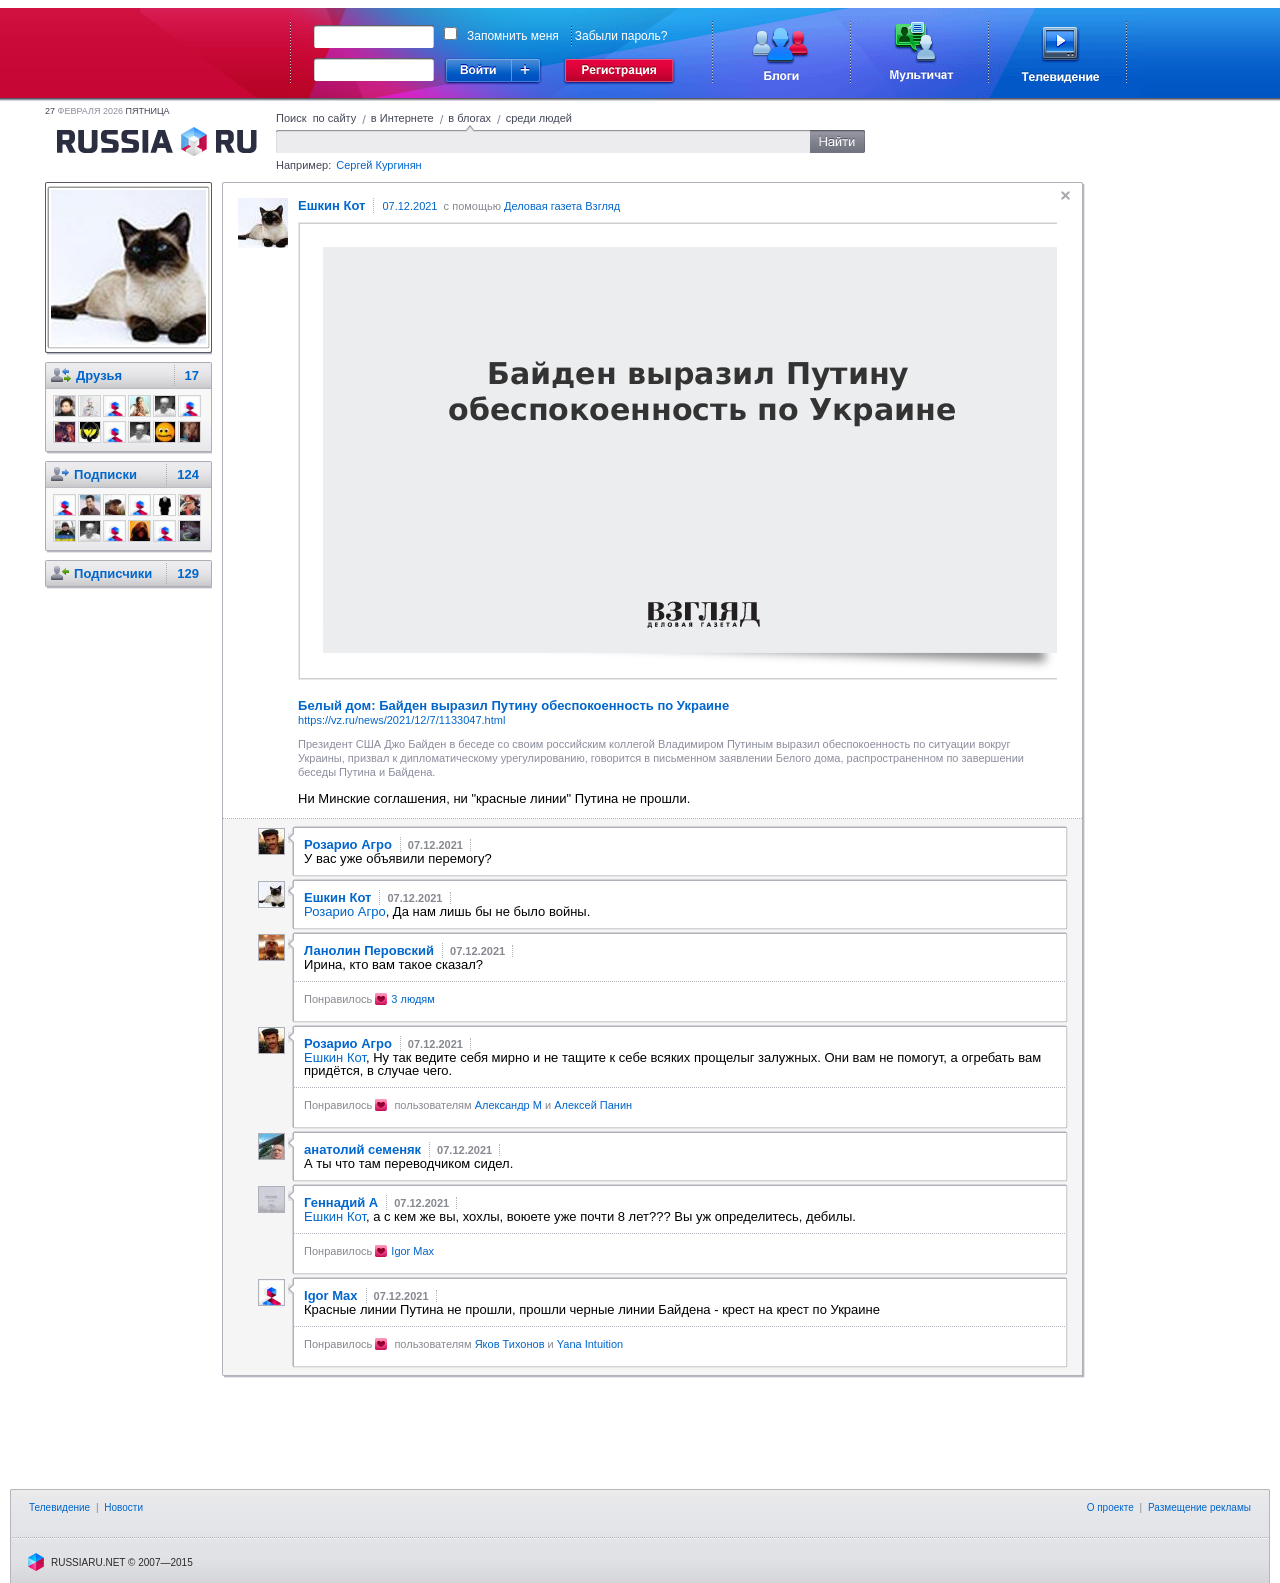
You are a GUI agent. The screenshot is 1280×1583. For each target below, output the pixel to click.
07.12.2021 (409, 206)
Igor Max (412, 1251)
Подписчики (113, 573)
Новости (123, 1507)
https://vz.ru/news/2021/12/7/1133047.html (401, 720)
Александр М (508, 1105)
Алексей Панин (593, 1105)
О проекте (1110, 1507)
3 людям (413, 999)
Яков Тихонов (510, 1344)
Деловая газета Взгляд (562, 206)
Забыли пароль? (621, 36)
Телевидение (59, 1507)
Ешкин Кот (335, 1057)
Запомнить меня (513, 36)
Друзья (99, 375)
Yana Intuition (590, 1344)
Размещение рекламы (1199, 1507)
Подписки (105, 474)
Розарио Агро (345, 911)
